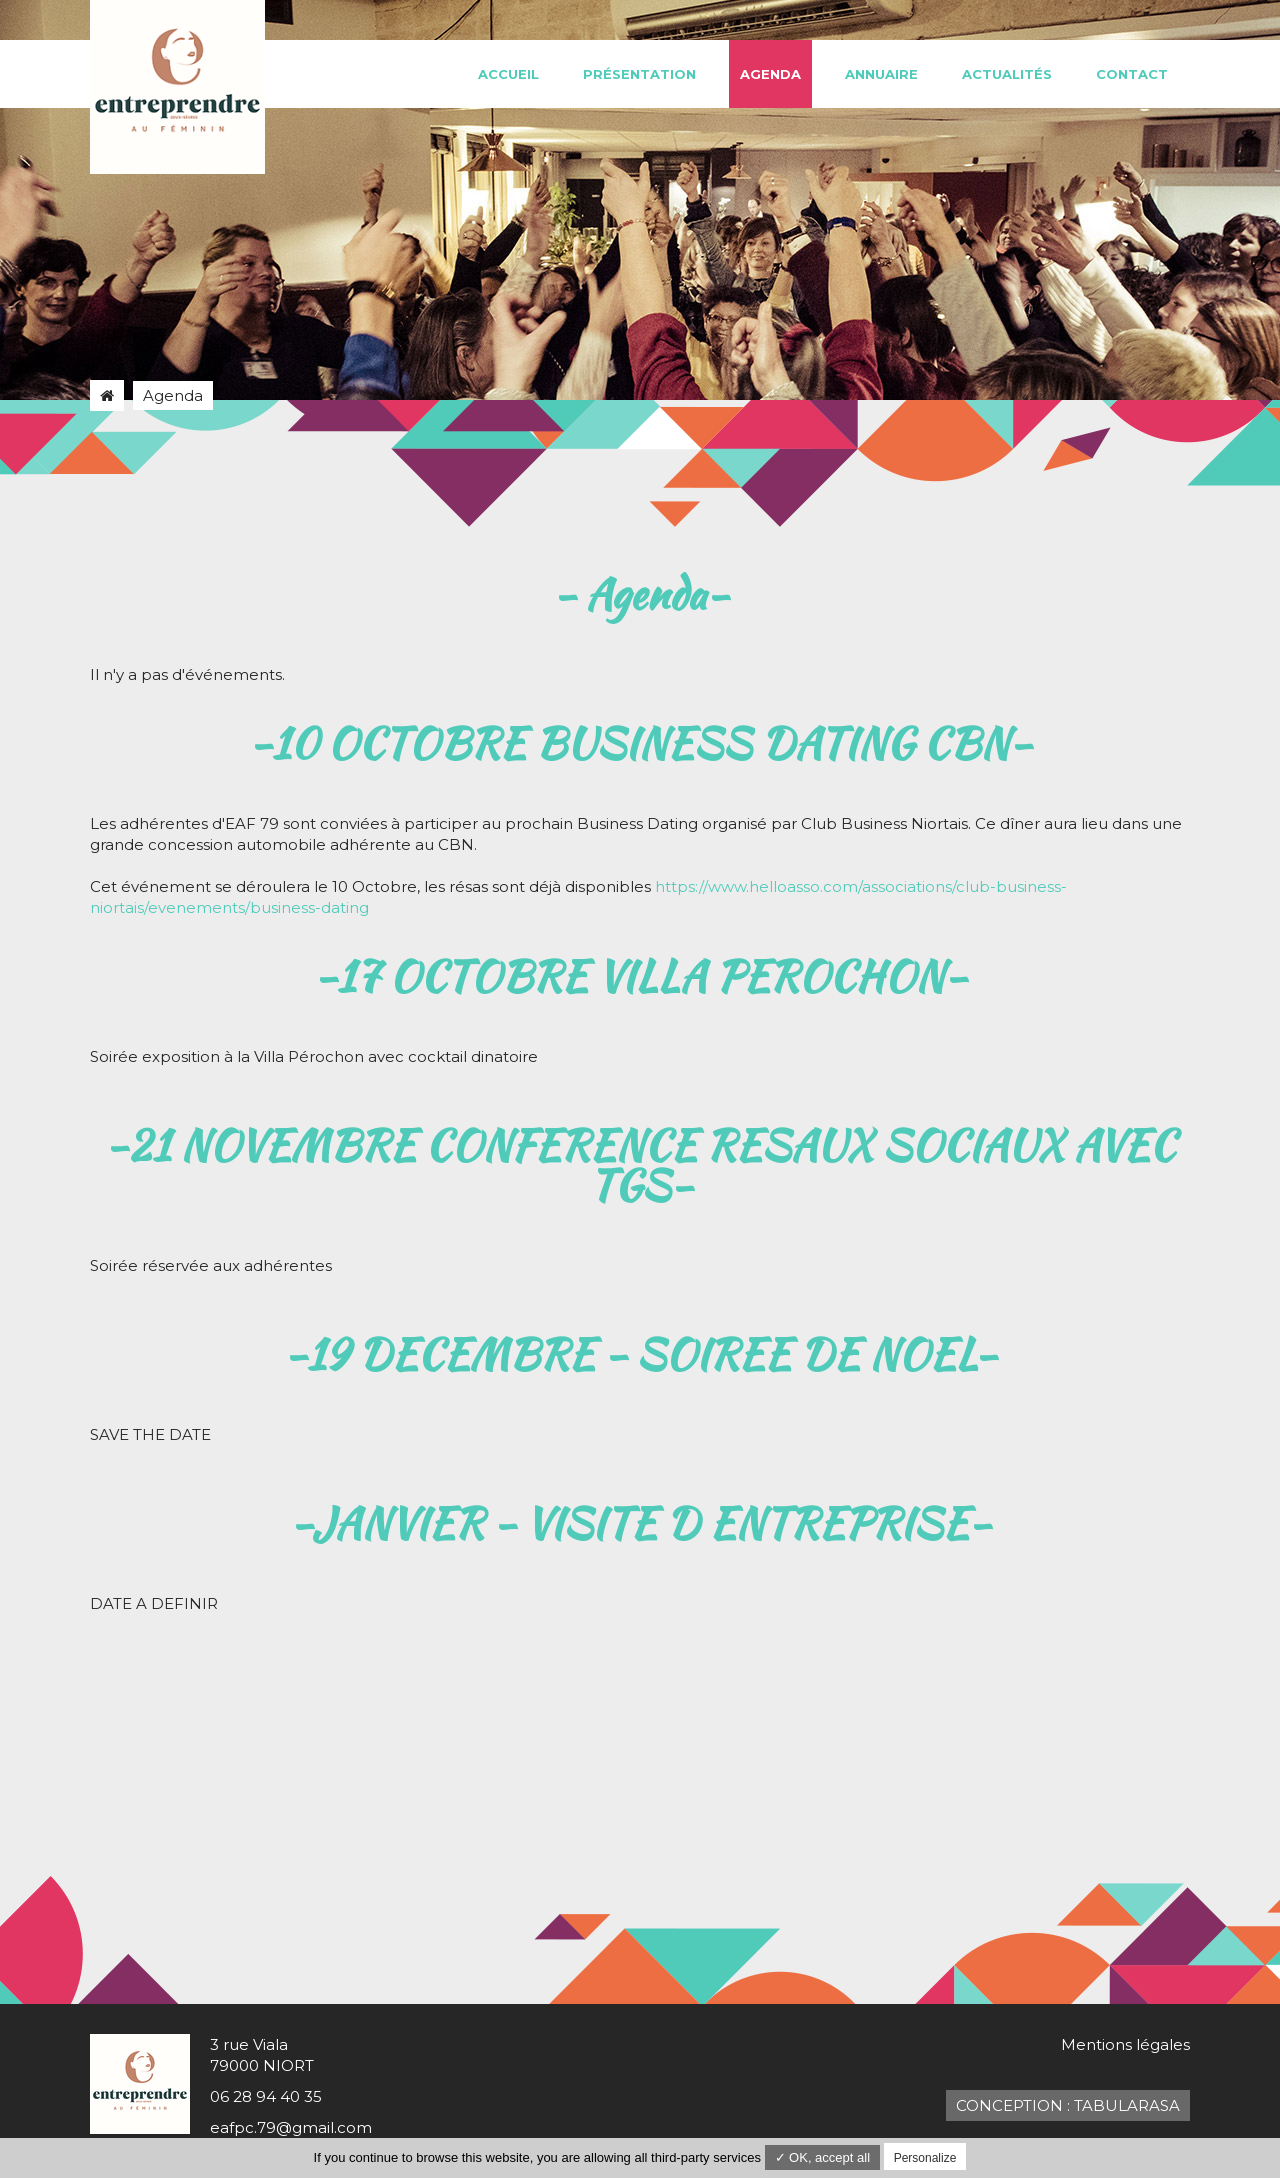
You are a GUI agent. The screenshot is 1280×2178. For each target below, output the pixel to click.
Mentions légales (1125, 2044)
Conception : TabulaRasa (1068, 2105)
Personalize (925, 2158)
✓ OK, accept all (823, 2157)
